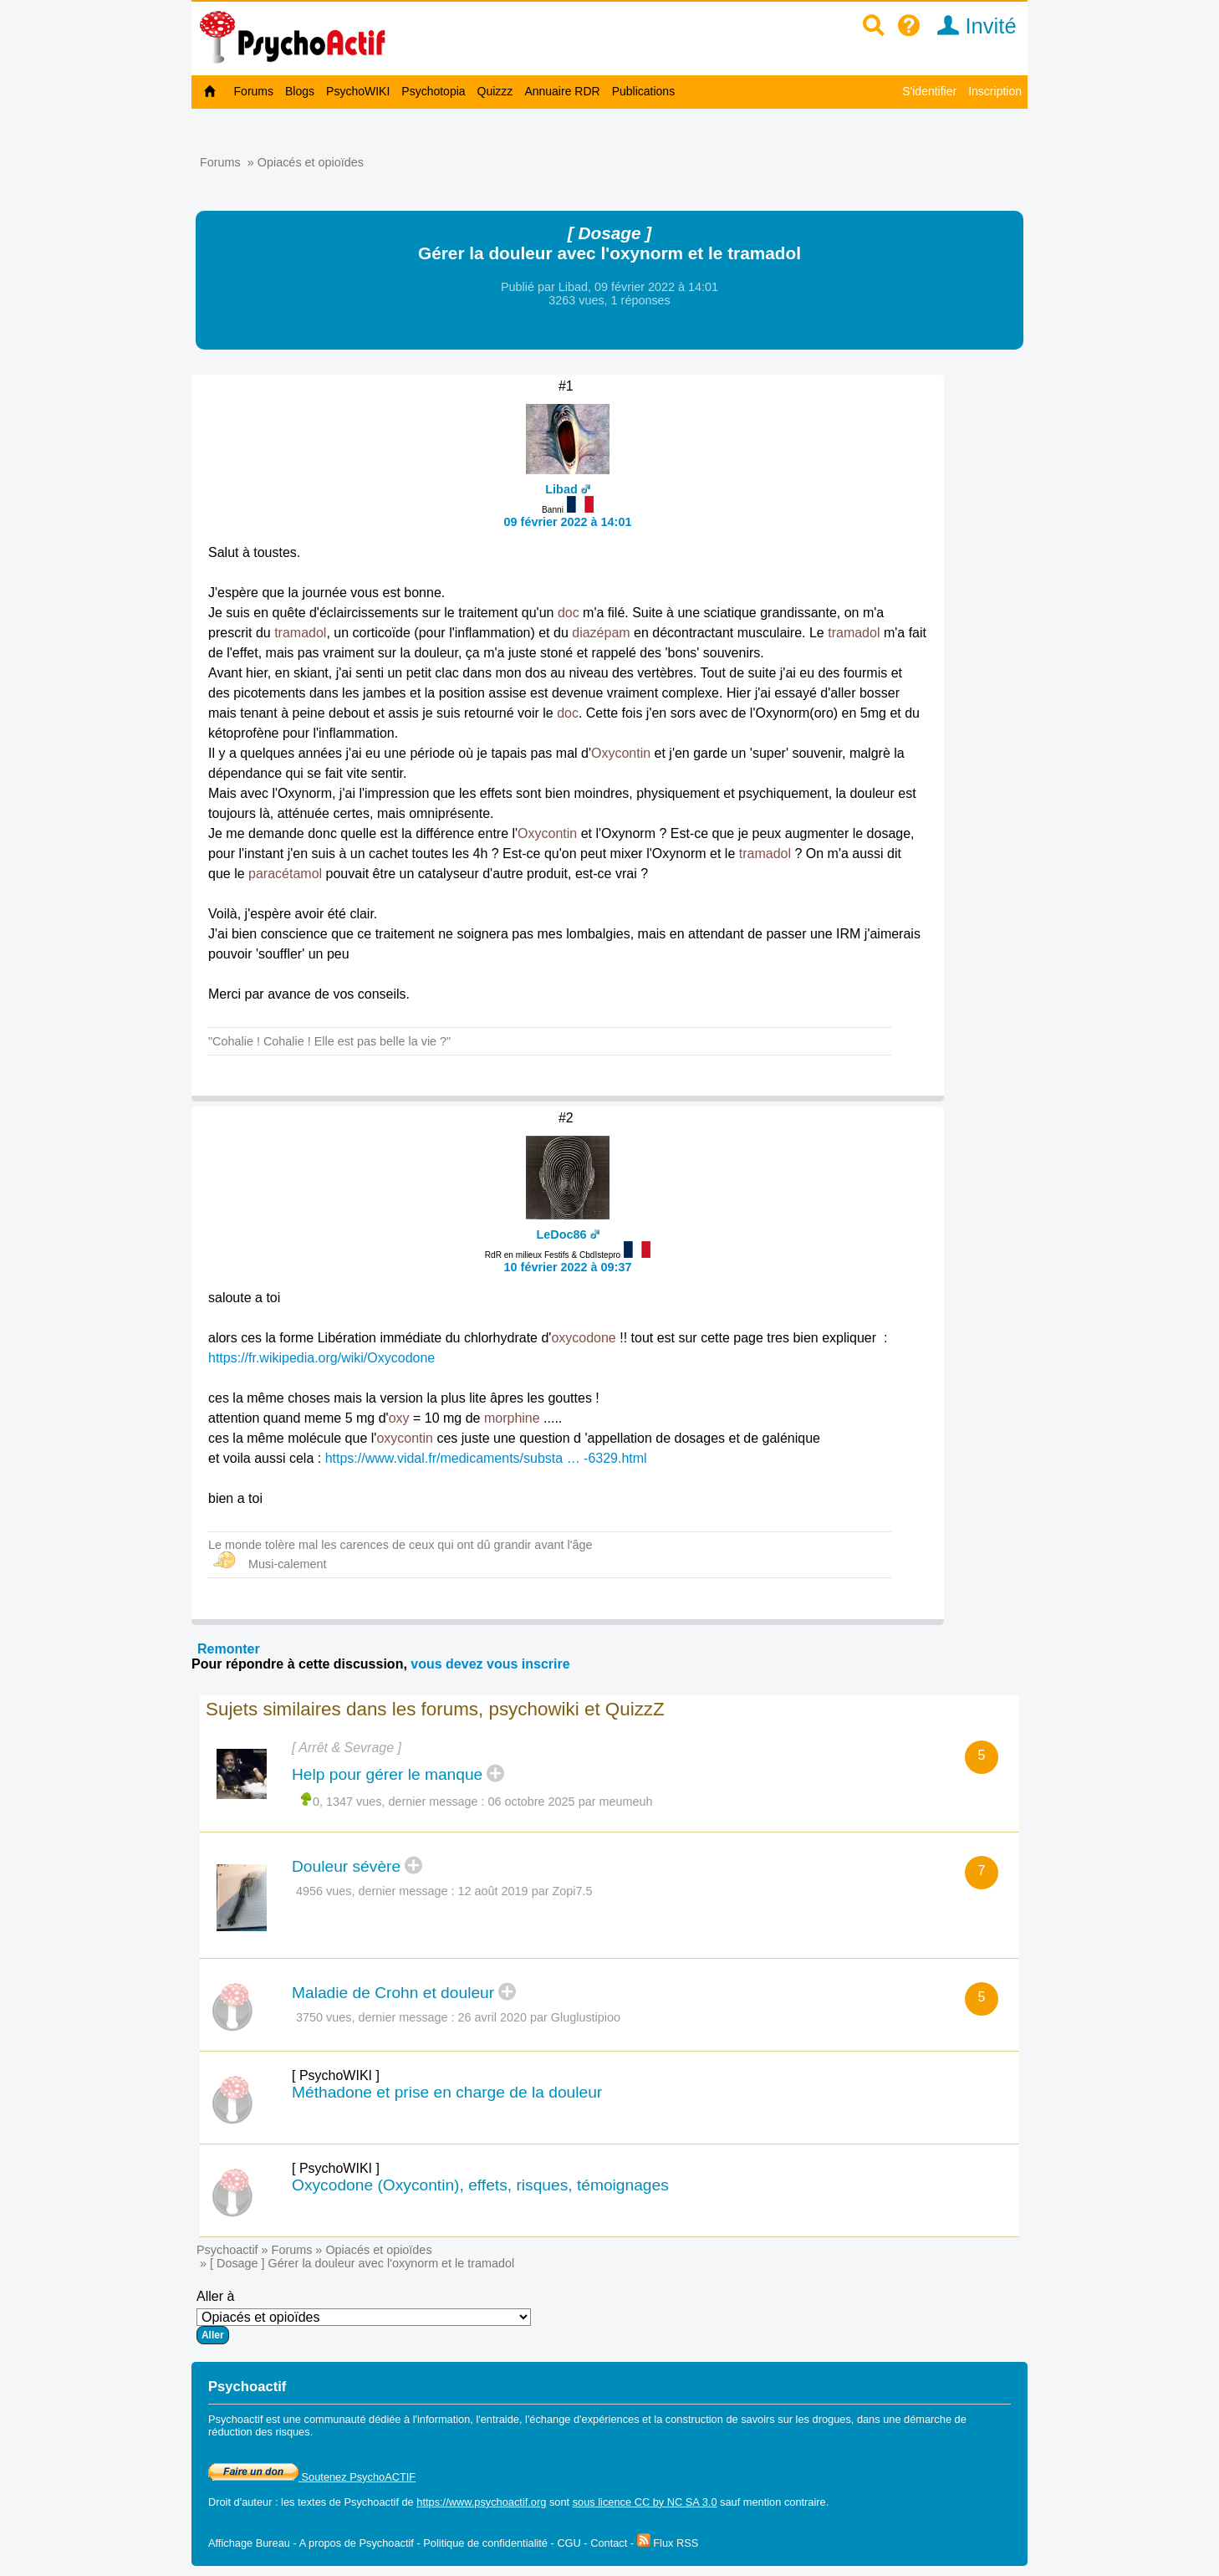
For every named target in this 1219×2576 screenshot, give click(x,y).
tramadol (300, 633)
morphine (512, 1418)
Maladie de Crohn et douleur (393, 1992)
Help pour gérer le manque (387, 1774)
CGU (568, 2543)
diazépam (601, 633)
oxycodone (583, 1338)
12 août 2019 (493, 1891)
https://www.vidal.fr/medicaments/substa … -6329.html (486, 1458)
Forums (253, 91)
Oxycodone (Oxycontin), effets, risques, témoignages (480, 2185)
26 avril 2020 (492, 2017)
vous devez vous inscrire (490, 1664)
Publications (644, 91)
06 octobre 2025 (531, 1801)
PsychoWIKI (358, 91)
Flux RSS (668, 2543)
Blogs (299, 91)
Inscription (995, 91)
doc (568, 613)
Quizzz (495, 91)
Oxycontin (620, 753)
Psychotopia (433, 91)
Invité (971, 26)
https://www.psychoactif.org (481, 2502)
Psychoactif (227, 2250)
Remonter (228, 1649)
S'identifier (929, 91)
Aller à (363, 2316)
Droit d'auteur (240, 2502)
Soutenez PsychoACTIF (312, 2477)
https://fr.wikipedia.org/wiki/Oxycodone (321, 1358)
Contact (608, 2543)
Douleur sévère (346, 1866)
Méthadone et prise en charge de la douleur (447, 2092)
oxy (399, 1418)
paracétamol (285, 873)
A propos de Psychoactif (356, 2543)
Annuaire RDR (561, 91)
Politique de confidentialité (485, 2543)
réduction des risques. (260, 2431)
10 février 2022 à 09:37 (568, 1267)
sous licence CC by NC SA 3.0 (645, 2502)
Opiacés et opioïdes (311, 162)
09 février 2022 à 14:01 (568, 522)
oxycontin (404, 1438)
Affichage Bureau (249, 2543)
